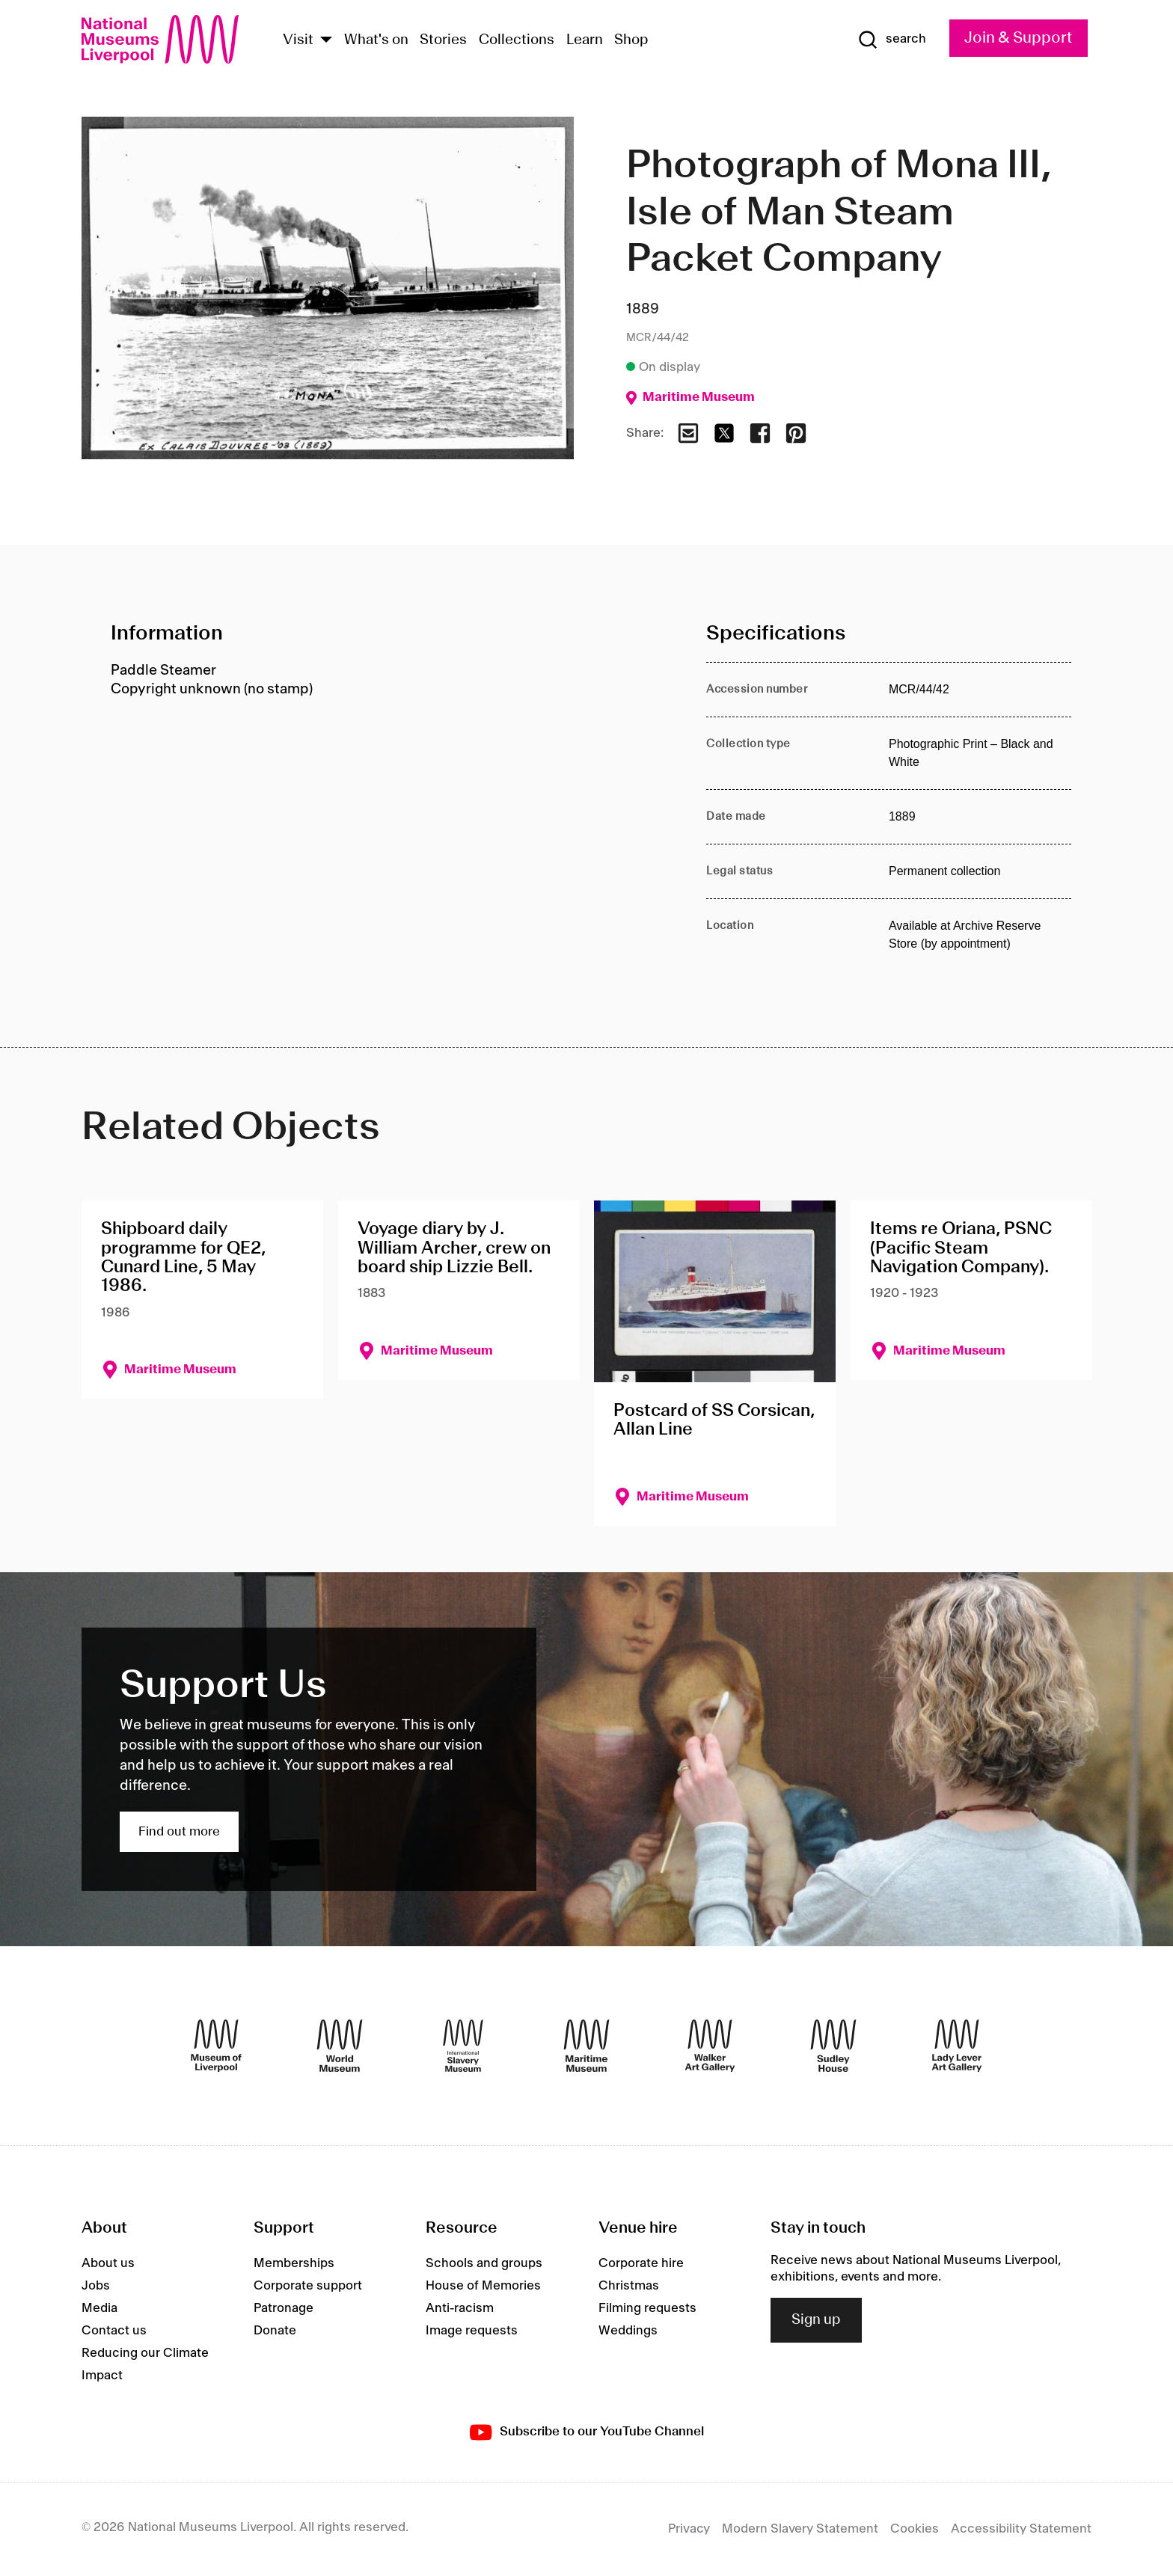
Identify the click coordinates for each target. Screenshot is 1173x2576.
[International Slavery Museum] (463, 2046)
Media (99, 2308)
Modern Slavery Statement (800, 2529)
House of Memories (483, 2286)
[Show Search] (891, 39)
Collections (516, 40)
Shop (631, 40)
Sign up (816, 2320)
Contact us (114, 2330)
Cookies (914, 2529)
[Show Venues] (326, 41)
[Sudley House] (833, 2046)
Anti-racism (460, 2308)
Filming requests (647, 2308)
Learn (584, 40)
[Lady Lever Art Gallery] (957, 2046)
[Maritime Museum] (586, 2046)
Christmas (628, 2286)
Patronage (283, 2308)
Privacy (689, 2529)
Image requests (472, 2330)
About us (108, 2263)
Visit (298, 40)
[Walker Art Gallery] (710, 2046)
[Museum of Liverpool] (216, 2046)
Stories (443, 40)
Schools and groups (484, 2263)
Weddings (628, 2330)
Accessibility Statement (1021, 2529)
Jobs (96, 2286)
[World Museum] (339, 2046)
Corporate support (308, 2286)
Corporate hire (641, 2263)
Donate (275, 2330)
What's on (376, 40)
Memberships (294, 2263)
